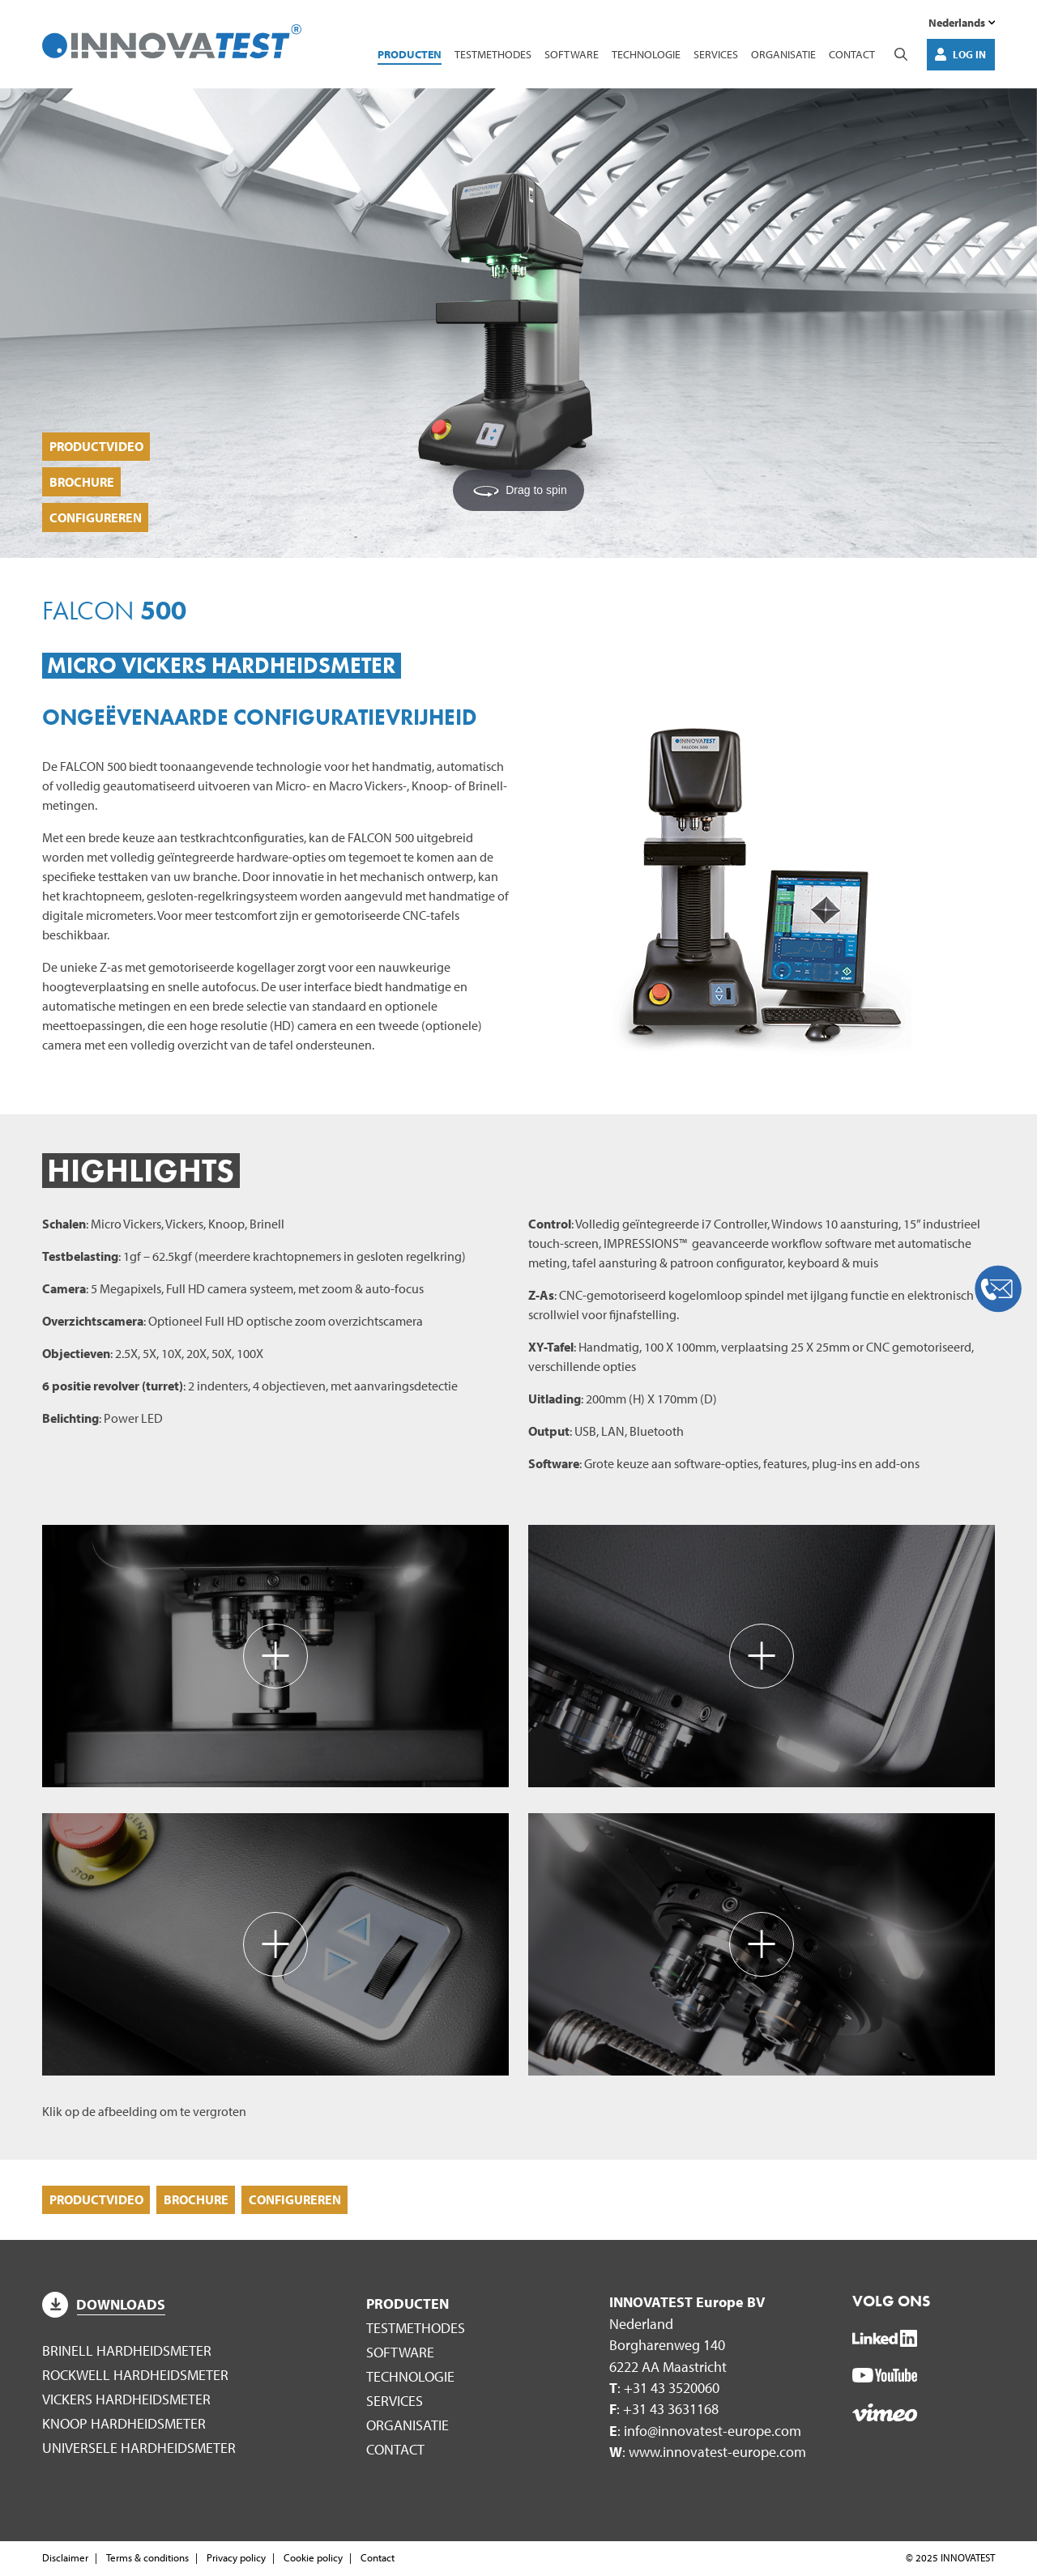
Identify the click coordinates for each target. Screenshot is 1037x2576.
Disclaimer (65, 2558)
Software (571, 54)
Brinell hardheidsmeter (126, 2352)
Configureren (95, 517)
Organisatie (783, 54)
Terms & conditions (147, 2558)
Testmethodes (492, 54)
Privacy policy (236, 2558)
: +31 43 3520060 (664, 2389)
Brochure (81, 479)
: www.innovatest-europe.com (707, 2453)
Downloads (103, 2306)
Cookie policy (313, 2558)
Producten (410, 54)
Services (715, 54)
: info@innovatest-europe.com (705, 2431)
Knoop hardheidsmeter (124, 2424)
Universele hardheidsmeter (139, 2448)
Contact (852, 54)
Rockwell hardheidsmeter (135, 2375)
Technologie (646, 54)
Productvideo (96, 443)
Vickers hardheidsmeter (126, 2400)
